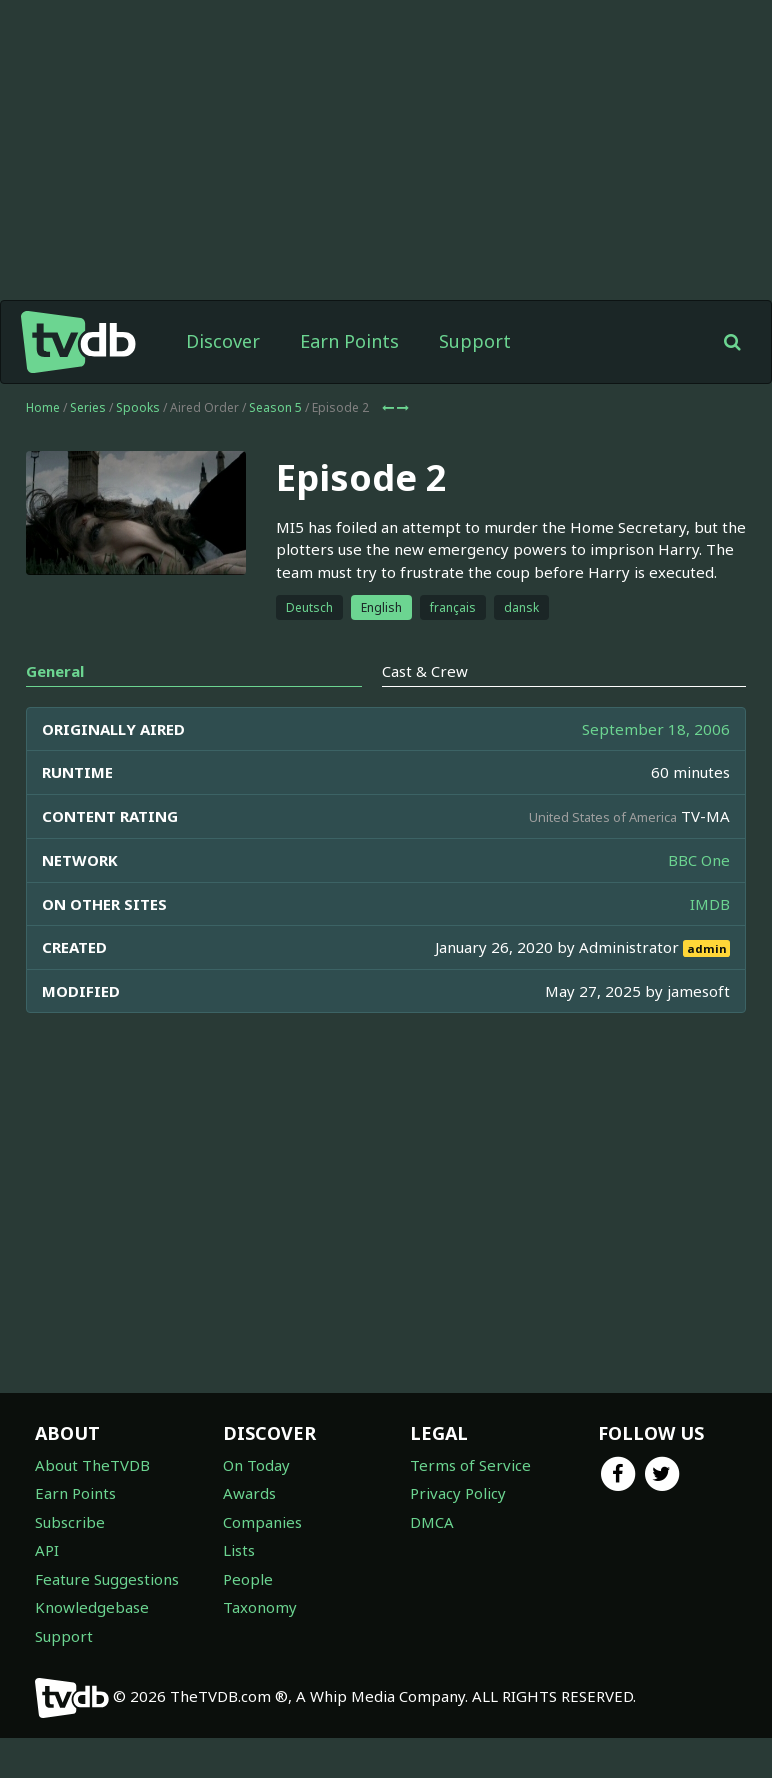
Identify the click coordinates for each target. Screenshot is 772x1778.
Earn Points (349, 341)
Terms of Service (470, 1465)
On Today (256, 1465)
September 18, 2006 (656, 729)
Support (475, 341)
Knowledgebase (92, 1607)
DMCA (432, 1522)
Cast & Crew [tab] (425, 671)
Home (43, 407)
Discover (223, 341)
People (248, 1579)
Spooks (138, 407)
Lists (239, 1550)
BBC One (699, 860)
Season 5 (275, 407)
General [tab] (55, 671)
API (47, 1550)
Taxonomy (260, 1607)
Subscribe (70, 1522)
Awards (249, 1493)
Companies (262, 1522)
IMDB (710, 904)
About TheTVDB (92, 1465)
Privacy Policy (458, 1493)
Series (88, 407)
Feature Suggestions (107, 1579)
